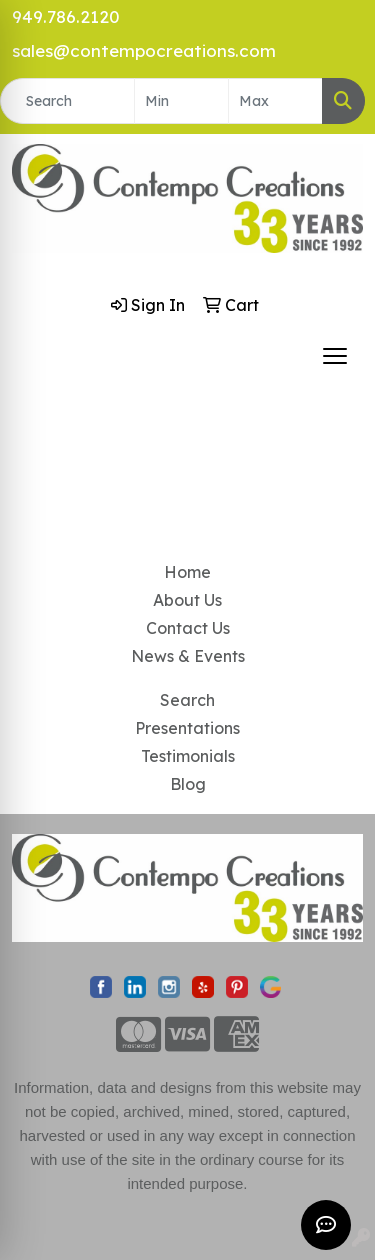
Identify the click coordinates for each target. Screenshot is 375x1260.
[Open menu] (335, 356)
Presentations (187, 728)
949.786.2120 (66, 16)
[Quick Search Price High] (275, 101)
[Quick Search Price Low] (181, 101)
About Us (187, 600)
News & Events (188, 656)
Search (187, 700)
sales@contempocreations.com (144, 50)
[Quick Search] (67, 101)
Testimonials (188, 756)
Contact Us (188, 628)
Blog (188, 784)
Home (187, 572)
